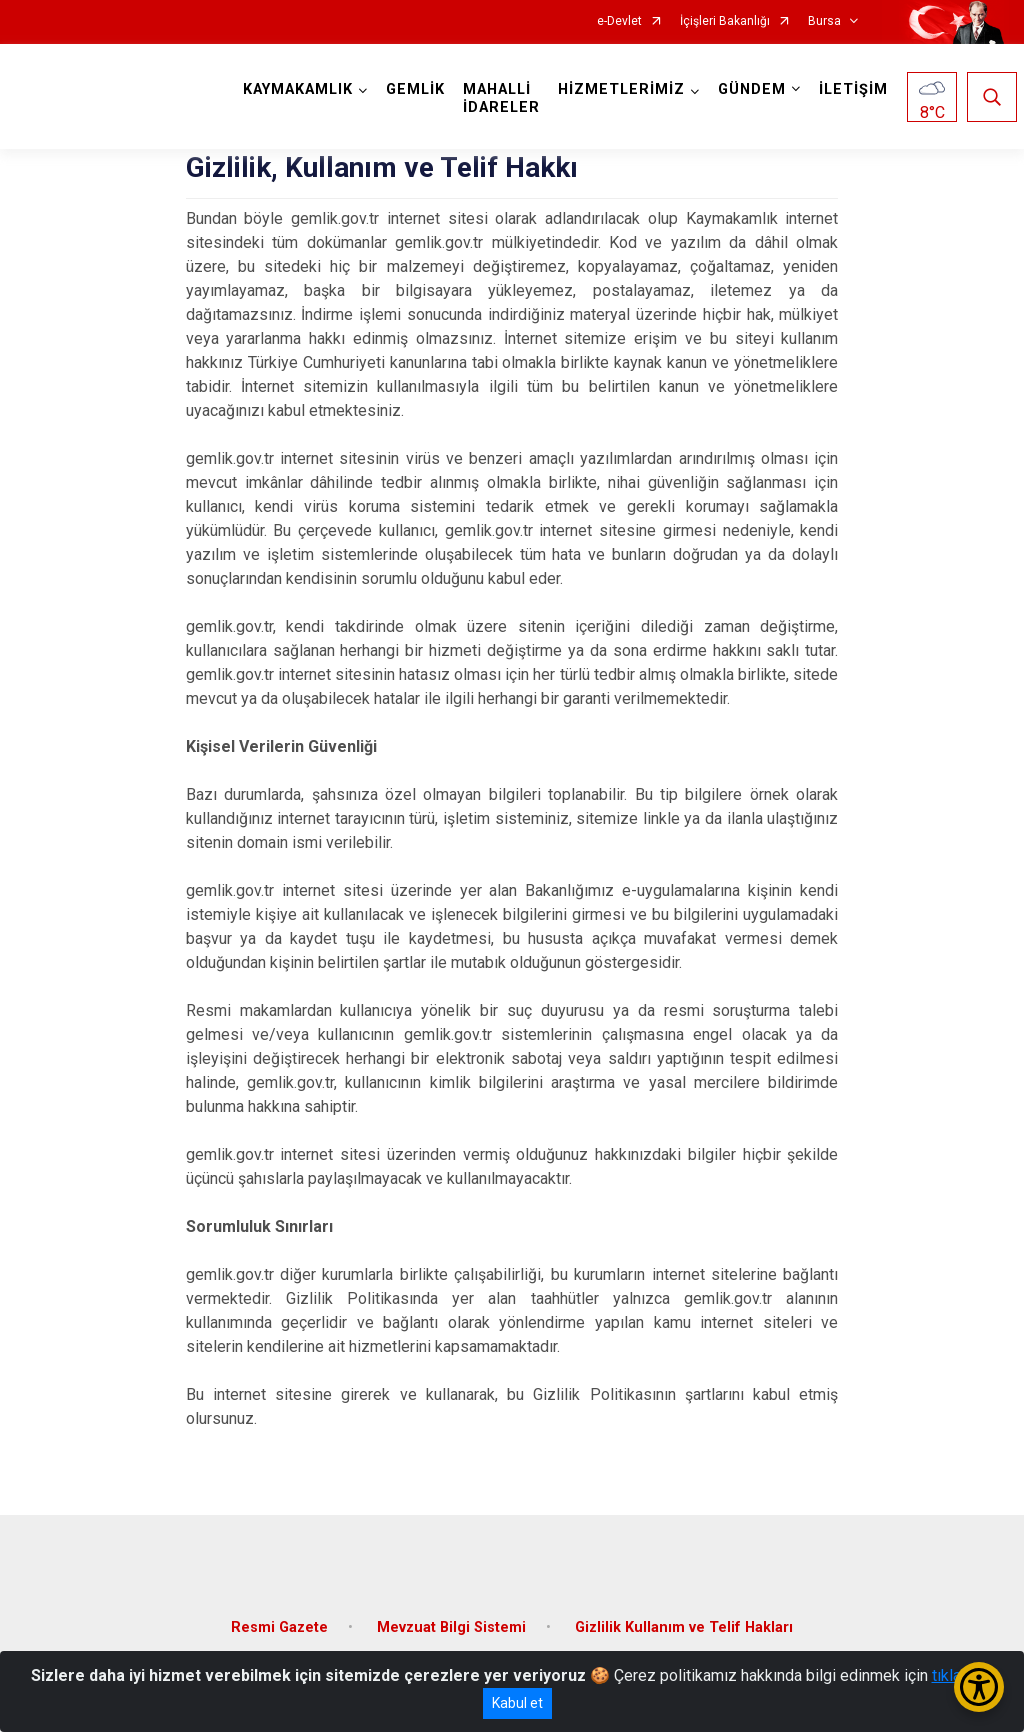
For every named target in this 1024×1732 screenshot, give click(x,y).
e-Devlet (619, 21)
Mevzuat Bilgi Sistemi (451, 1627)
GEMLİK (415, 89)
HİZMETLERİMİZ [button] (621, 89)
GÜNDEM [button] (752, 89)
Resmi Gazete (279, 1627)
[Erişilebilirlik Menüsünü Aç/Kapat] (979, 1687)
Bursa (824, 21)
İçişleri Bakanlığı (725, 21)
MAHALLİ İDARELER (501, 98)
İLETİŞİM (853, 89)
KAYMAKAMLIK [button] (298, 89)
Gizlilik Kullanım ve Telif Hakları (684, 1627)
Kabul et (517, 1703)
